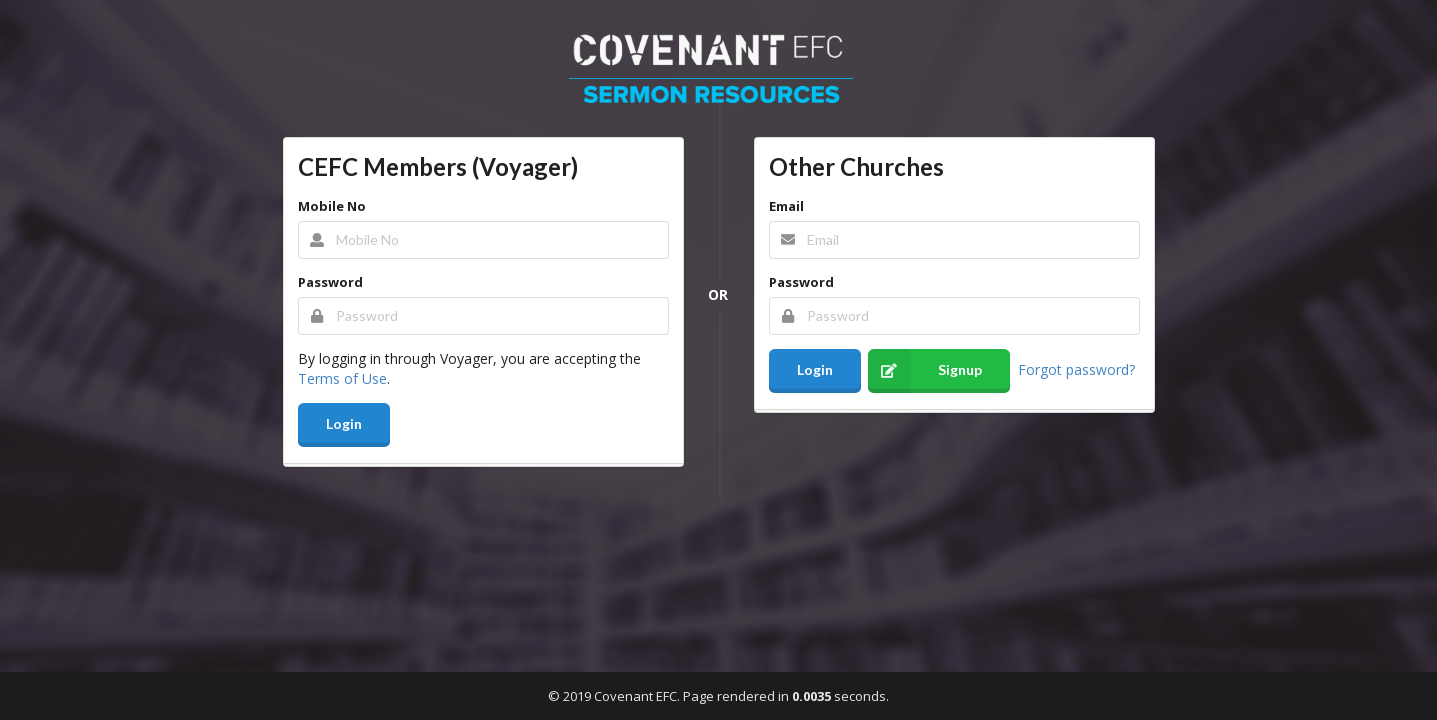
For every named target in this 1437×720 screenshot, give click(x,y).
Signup (925, 371)
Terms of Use (342, 378)
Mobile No (332, 206)
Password (330, 282)
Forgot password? (1076, 368)
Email (786, 206)
